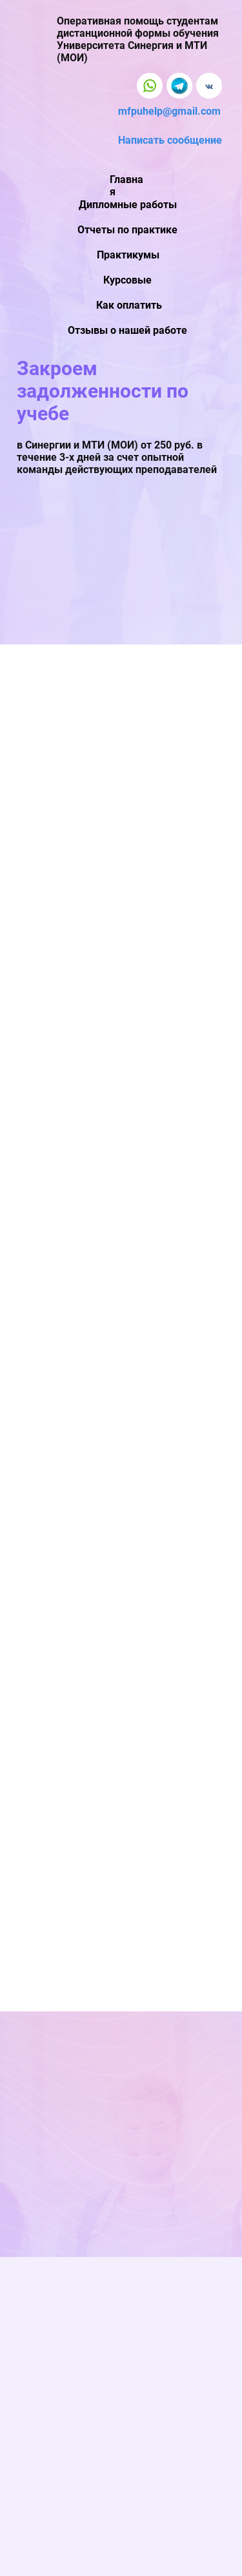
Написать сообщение (170, 140)
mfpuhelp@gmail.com (169, 111)
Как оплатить (129, 305)
